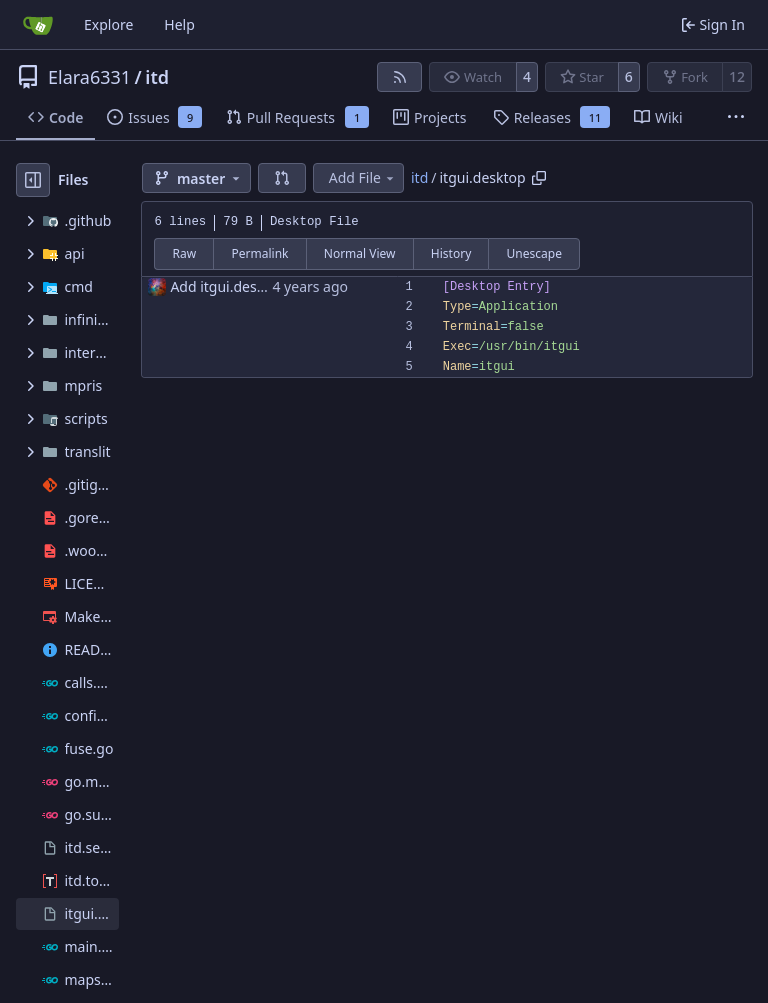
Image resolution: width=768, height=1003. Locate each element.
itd (157, 77)
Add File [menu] (363, 177)
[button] (282, 178)
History (451, 253)
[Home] (38, 25)
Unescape (534, 253)
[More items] (736, 118)
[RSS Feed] (400, 77)
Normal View (360, 253)
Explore (108, 24)
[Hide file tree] (33, 180)
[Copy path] (539, 178)
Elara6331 (89, 77)
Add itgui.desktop (228, 286)
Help (179, 24)
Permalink (260, 253)
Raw (185, 253)
